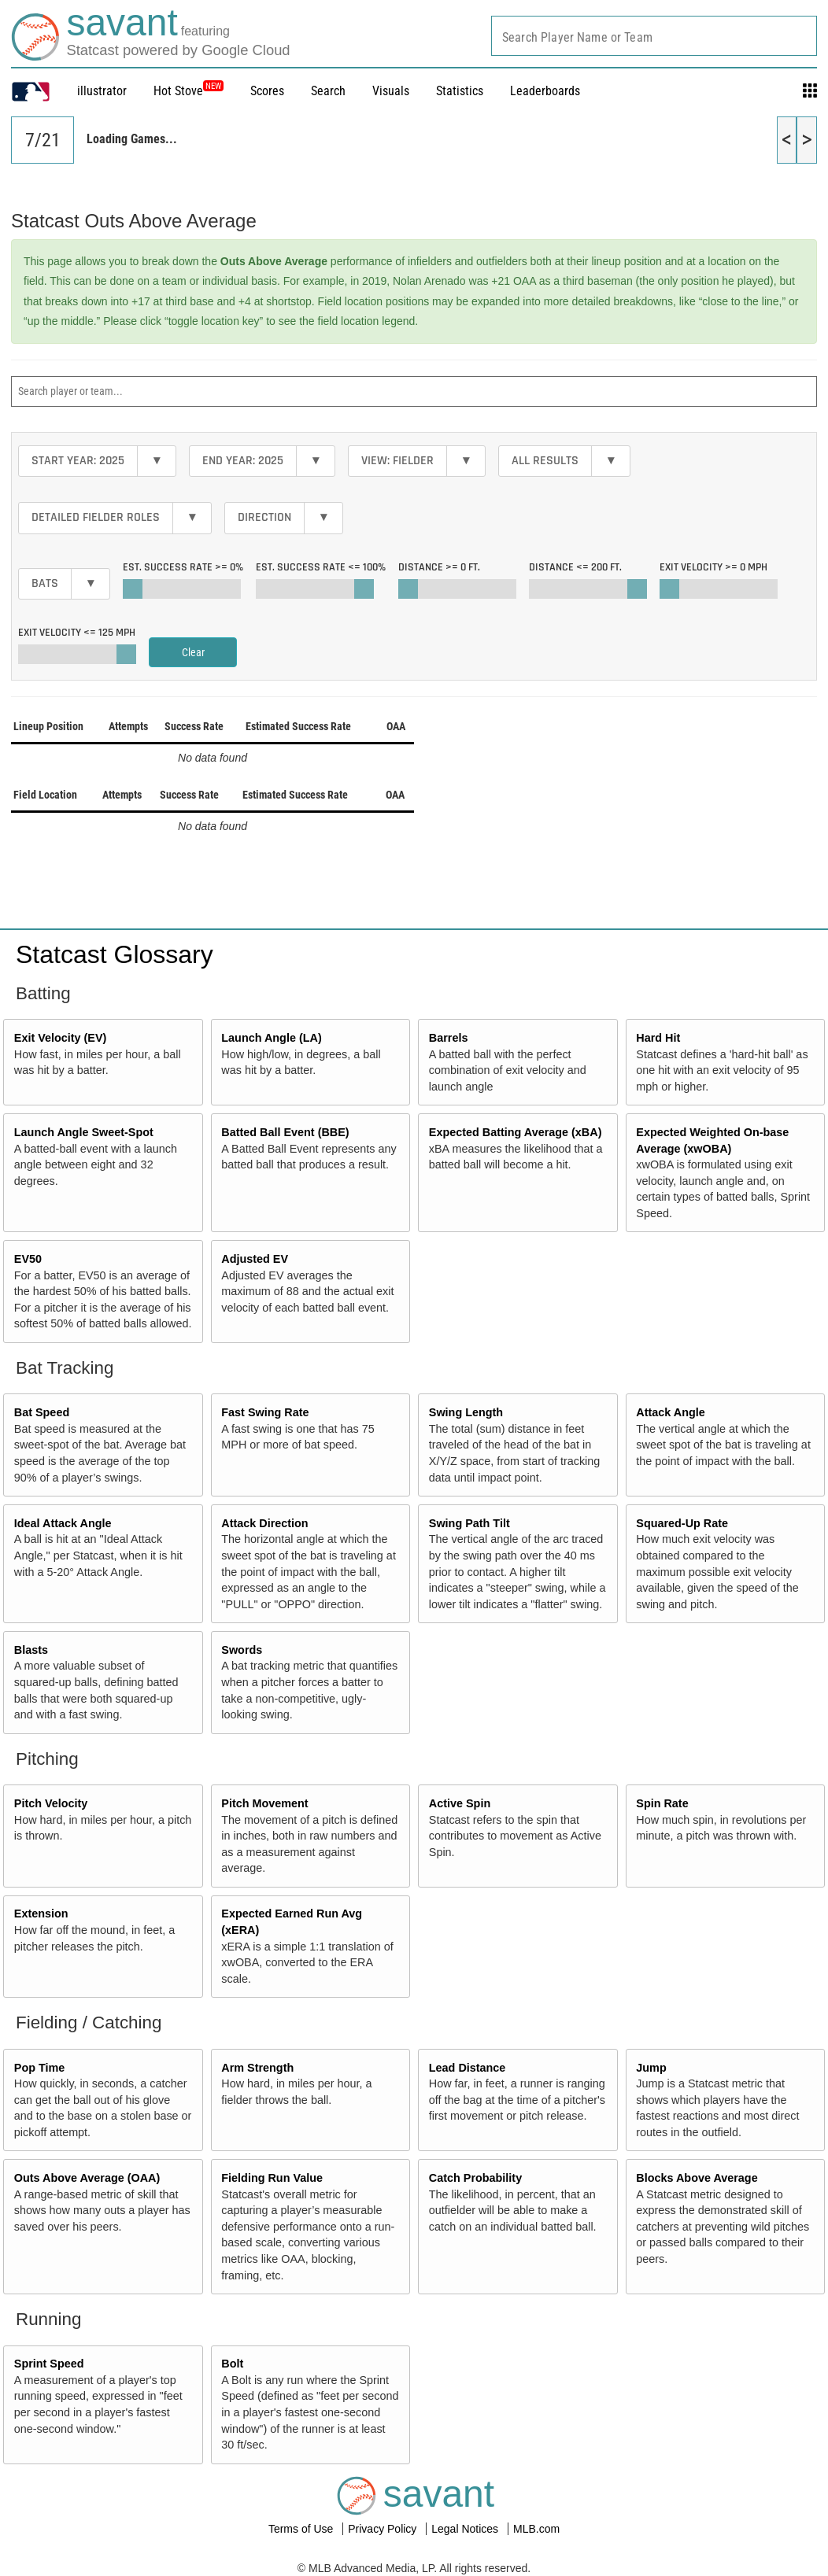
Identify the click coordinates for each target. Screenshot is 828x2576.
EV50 (28, 1259)
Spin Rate (662, 1803)
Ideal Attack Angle (63, 1523)
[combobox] (654, 36)
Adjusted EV (254, 1259)
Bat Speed (41, 1412)
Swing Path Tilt (469, 1523)
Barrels (448, 1038)
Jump (651, 2067)
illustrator (102, 90)
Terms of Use (302, 2528)
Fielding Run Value (272, 2178)
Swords (241, 1650)
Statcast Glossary (114, 954)
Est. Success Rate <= (321, 567)
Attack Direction (264, 1523)
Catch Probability (475, 2178)
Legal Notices (466, 2528)
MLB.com (536, 2528)
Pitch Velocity (51, 1803)
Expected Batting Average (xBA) (515, 1132)
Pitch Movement (264, 1803)
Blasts (31, 1650)
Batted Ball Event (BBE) (285, 1132)
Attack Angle (670, 1412)
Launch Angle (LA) (271, 1038)
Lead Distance (467, 2067)
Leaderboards (545, 90)
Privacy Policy (384, 2528)
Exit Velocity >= (713, 567)
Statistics (459, 90)
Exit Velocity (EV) (60, 1038)
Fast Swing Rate (265, 1412)
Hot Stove (178, 90)
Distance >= (439, 567)
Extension (41, 1913)
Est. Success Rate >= (183, 567)
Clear (193, 652)
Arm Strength (257, 2067)
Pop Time (39, 2067)
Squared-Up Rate (682, 1523)
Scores (267, 90)
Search (328, 90)
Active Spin (459, 1803)
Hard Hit (658, 1038)
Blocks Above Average (696, 2178)
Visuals (390, 90)
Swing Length (466, 1412)
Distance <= (575, 567)
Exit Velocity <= (76, 633)
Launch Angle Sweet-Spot (83, 1132)
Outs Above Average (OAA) (87, 2178)
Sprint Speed (49, 2363)
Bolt (232, 2363)
